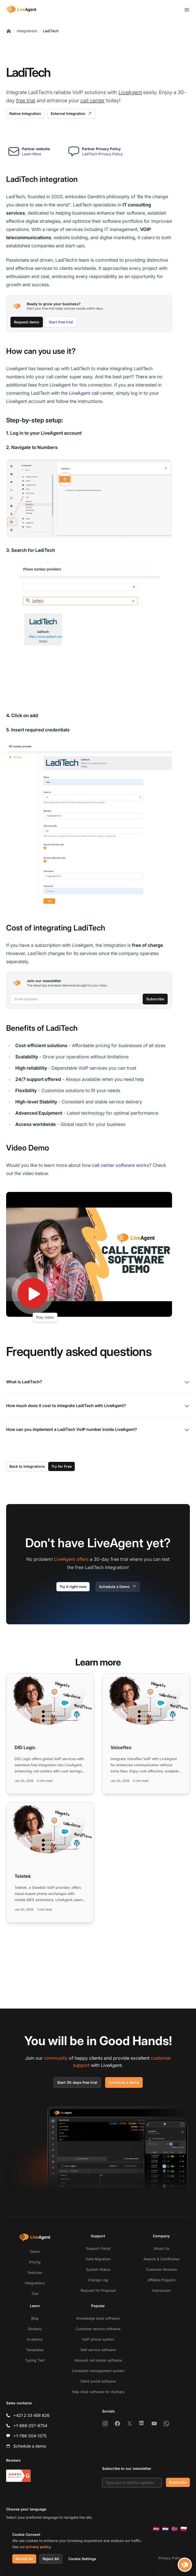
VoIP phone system (98, 2339)
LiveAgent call (84, 393)
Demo (35, 2251)
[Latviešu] (156, 2529)
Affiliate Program (161, 2280)
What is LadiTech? (98, 1382)
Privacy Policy (170, 2558)
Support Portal (98, 2248)
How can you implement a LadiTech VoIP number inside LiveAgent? (98, 1430)
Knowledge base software (98, 2318)
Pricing (35, 2262)
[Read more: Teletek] (50, 1862)
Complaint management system (98, 2371)
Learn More (31, 154)
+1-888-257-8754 (30, 2425)
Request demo (26, 322)
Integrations (27, 31)
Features (35, 2272)
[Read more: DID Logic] (50, 1734)
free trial (25, 100)
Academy (35, 2339)
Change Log (98, 2280)
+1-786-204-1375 (29, 2435)
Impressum (161, 2290)
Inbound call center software (98, 2360)
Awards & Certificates (161, 2259)
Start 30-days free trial (77, 2082)
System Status (98, 2269)
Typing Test (35, 2360)
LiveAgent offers (71, 1559)
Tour (35, 2293)
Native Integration (25, 113)
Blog (35, 2318)
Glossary (35, 2329)
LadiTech (50, 31)
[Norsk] (175, 2529)
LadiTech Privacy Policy (102, 154)
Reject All (51, 2559)
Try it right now (73, 1586)
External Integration (71, 113)
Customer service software (98, 2329)
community (56, 2058)
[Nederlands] (165, 2529)
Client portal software (98, 2381)
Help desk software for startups (98, 2391)
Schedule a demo (124, 2082)
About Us (161, 2248)
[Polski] (184, 2529)
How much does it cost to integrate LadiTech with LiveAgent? (98, 1406)
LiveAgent (130, 92)
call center (92, 100)
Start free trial (61, 322)
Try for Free (61, 1466)
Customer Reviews (161, 2269)
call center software (113, 1165)
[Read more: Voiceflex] (146, 1734)
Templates (34, 2350)
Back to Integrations (27, 1466)
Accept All (24, 2559)
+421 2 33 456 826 (31, 2415)
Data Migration (98, 2259)
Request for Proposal (98, 2290)
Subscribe (155, 999)
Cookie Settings (82, 2559)
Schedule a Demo (117, 1586)
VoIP (83, 1068)
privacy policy (38, 2547)
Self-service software (98, 2350)
